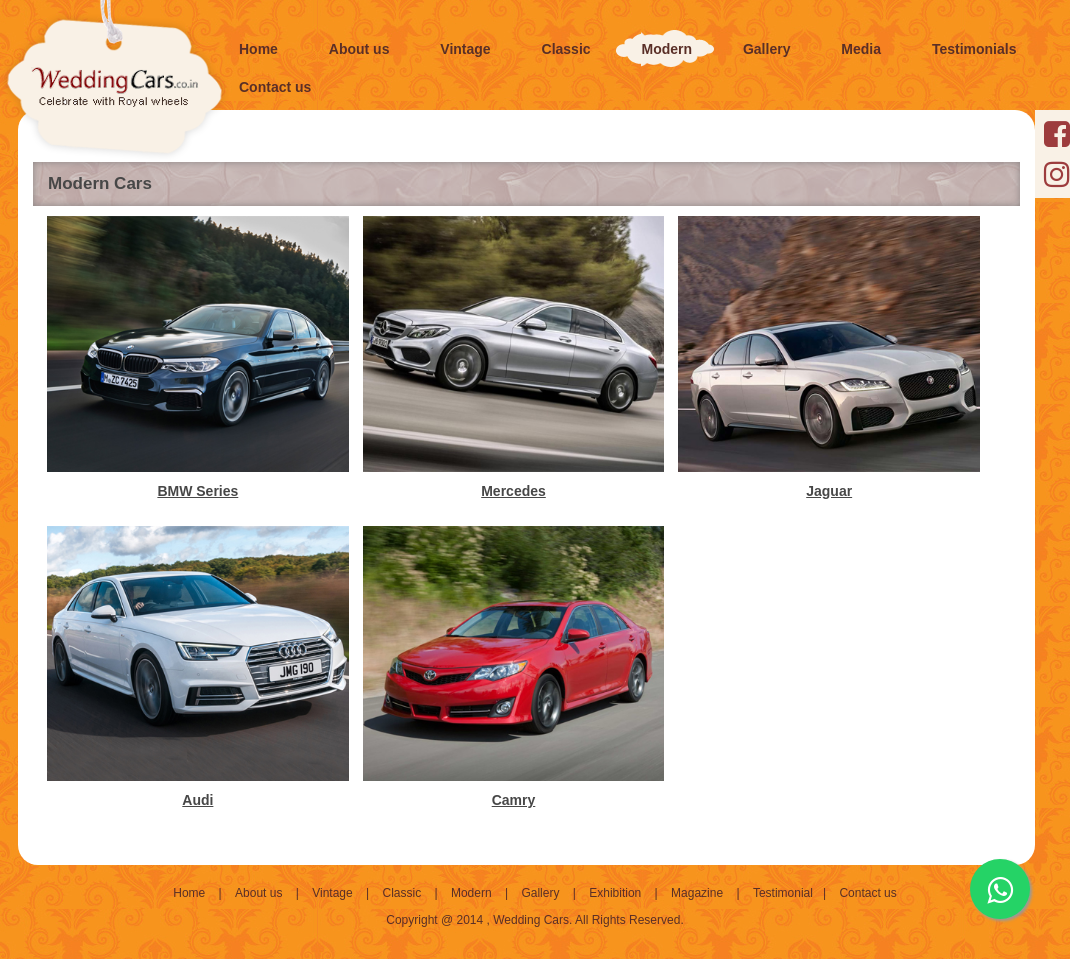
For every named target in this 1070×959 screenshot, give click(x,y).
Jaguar (829, 491)
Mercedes (513, 491)
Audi (197, 800)
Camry (514, 800)
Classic (401, 893)
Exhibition (615, 893)
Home (189, 893)
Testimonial (783, 893)
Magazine (697, 893)
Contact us (867, 893)
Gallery (540, 893)
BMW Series (197, 491)
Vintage (332, 893)
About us (258, 893)
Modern (471, 893)
